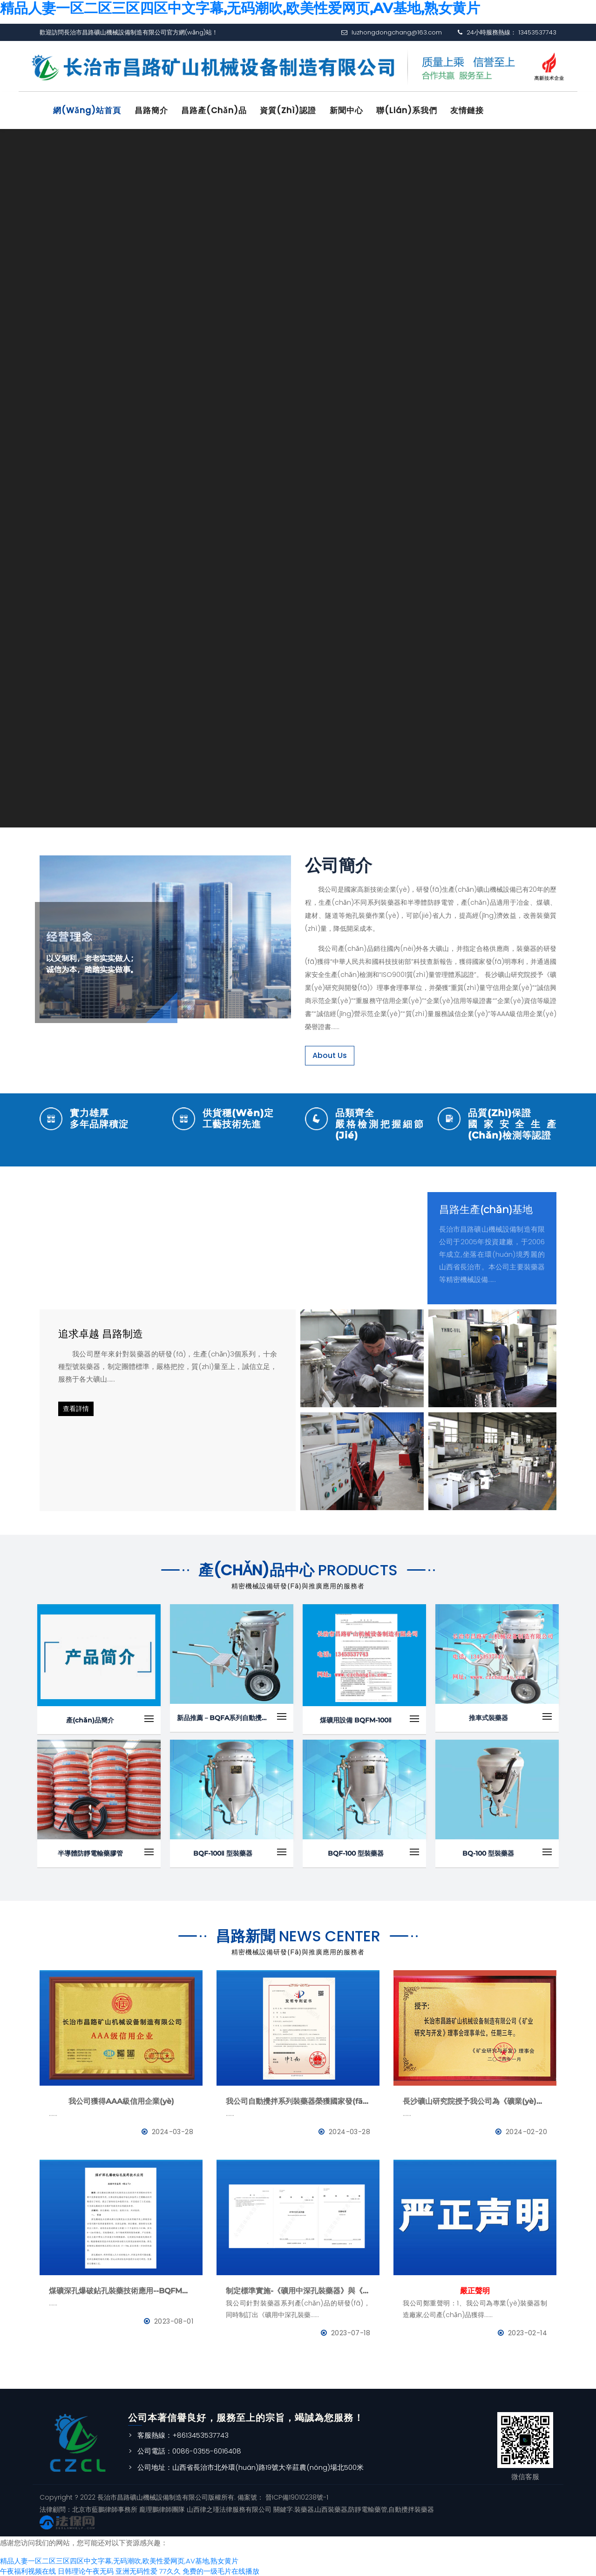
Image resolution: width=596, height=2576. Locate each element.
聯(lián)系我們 (414, 110)
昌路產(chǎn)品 (218, 110)
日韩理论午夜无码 (86, 2570)
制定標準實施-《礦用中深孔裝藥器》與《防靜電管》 (298, 2289)
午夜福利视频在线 (28, 2570)
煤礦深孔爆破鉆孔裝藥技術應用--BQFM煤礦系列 (121, 2289)
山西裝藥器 (331, 2508)
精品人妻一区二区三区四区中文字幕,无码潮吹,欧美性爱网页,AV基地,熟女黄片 (119, 2560)
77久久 (170, 2570)
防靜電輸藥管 (367, 2508)
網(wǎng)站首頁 (88, 110)
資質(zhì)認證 (293, 110)
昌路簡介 (153, 110)
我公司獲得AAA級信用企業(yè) (121, 2100)
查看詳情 (76, 1407)
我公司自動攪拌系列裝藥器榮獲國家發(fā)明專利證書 (298, 2100)
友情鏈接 (476, 110)
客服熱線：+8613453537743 (183, 2434)
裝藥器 (304, 2508)
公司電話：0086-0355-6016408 (189, 2450)
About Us (329, 1054)
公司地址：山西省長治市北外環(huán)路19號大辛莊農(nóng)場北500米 (250, 2466)
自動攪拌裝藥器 (411, 2508)
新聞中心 (352, 110)
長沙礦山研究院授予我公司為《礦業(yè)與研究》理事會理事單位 (475, 2100)
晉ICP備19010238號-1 (296, 2496)
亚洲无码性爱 (136, 2570)
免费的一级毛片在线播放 (221, 2570)
